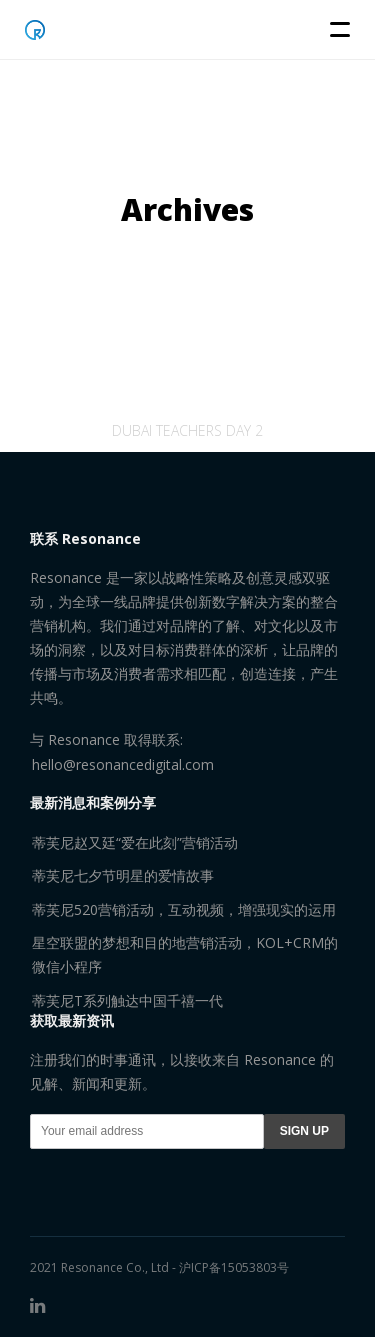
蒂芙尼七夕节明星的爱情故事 (123, 875)
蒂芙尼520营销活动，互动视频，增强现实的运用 (184, 909)
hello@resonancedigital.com (123, 764)
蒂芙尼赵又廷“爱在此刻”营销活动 (135, 842)
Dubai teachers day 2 (187, 444)
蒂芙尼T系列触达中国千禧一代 (127, 1000)
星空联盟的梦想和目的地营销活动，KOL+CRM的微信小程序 (185, 954)
